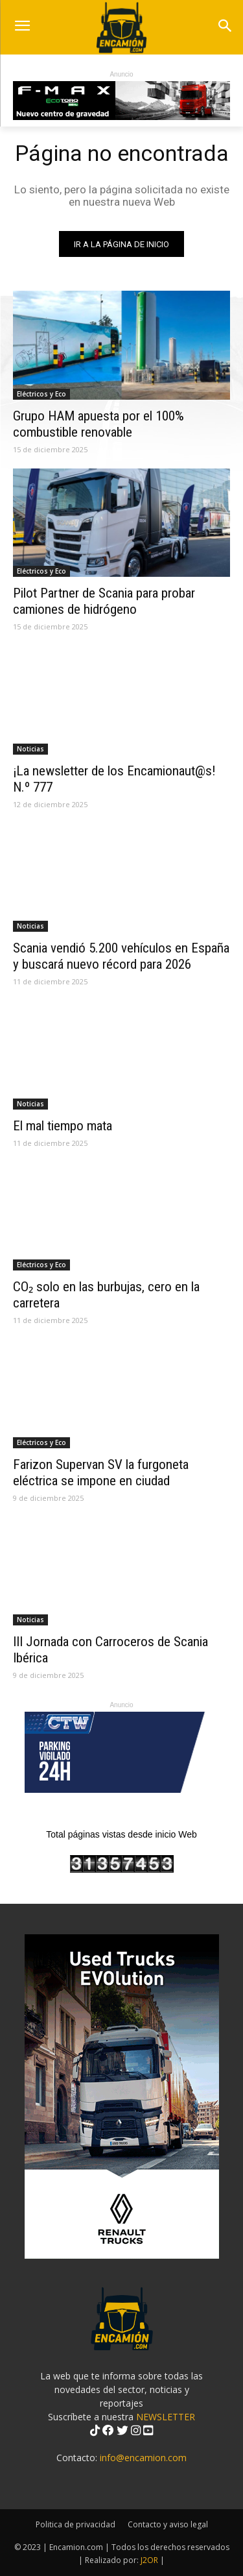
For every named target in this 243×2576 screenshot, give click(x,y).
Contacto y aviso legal (168, 2524)
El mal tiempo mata (62, 1126)
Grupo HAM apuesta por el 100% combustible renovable (98, 424)
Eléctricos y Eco (41, 393)
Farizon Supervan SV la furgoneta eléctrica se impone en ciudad (101, 1472)
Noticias (30, 748)
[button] (224, 27)
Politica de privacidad (75, 2524)
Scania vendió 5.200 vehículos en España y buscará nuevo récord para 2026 (121, 956)
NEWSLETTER (165, 2417)
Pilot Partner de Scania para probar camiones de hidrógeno (104, 601)
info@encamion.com (143, 2457)
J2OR (149, 2560)
